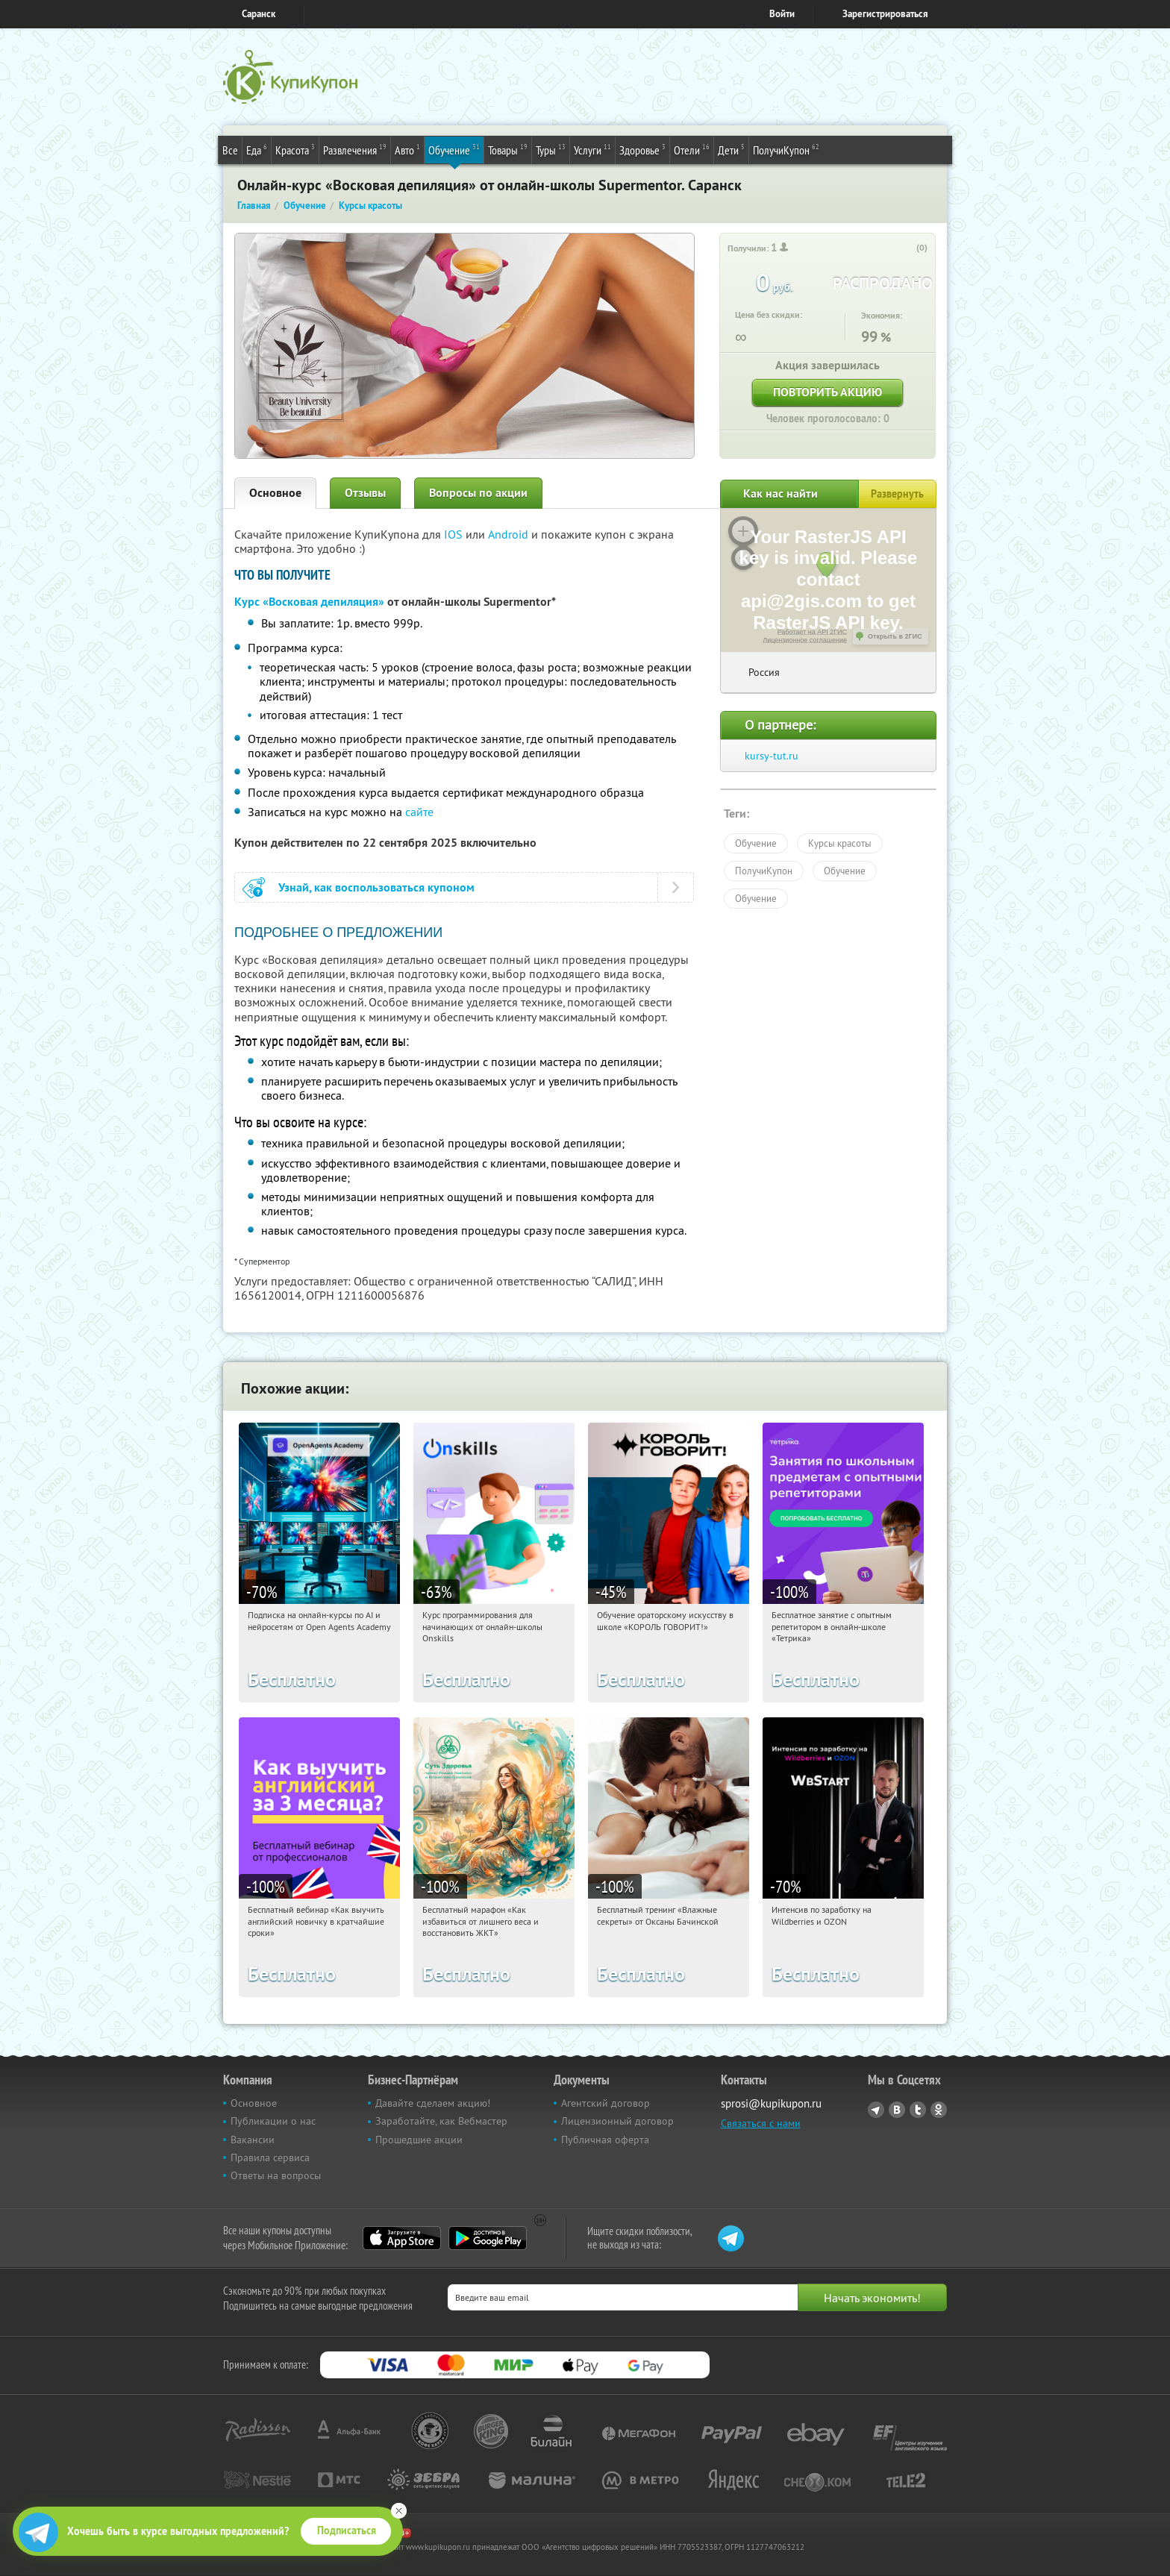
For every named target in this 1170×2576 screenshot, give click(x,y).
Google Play (487, 2238)
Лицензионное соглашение (805, 640)
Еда (256, 149)
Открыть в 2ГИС (895, 636)
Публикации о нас (273, 2121)
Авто (407, 149)
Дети (731, 149)
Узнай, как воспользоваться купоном (376, 887)
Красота (295, 149)
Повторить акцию (827, 392)
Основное (275, 493)
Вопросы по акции (478, 493)
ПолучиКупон (786, 149)
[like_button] (906, 248)
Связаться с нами (761, 2123)
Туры (551, 149)
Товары (508, 149)
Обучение (454, 149)
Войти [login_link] (782, 13)
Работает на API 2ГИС (812, 632)
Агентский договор (605, 2103)
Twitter (918, 2110)
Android (509, 534)
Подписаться (346, 2530)
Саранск (258, 13)
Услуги (592, 149)
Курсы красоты (840, 843)
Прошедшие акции (419, 2139)
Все (230, 149)
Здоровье (642, 149)
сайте (419, 811)
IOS (455, 534)
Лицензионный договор (617, 2121)
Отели (692, 149)
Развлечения (355, 149)
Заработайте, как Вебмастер (441, 2121)
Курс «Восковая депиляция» (309, 601)
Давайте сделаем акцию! (432, 2103)
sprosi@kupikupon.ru (771, 2103)
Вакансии (253, 2139)
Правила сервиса (270, 2157)
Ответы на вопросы (276, 2175)
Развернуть (897, 494)
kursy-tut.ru (771, 755)
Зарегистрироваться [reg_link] (885, 13)
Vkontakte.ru (897, 2110)
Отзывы (365, 493)
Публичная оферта (605, 2139)
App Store (402, 2238)
